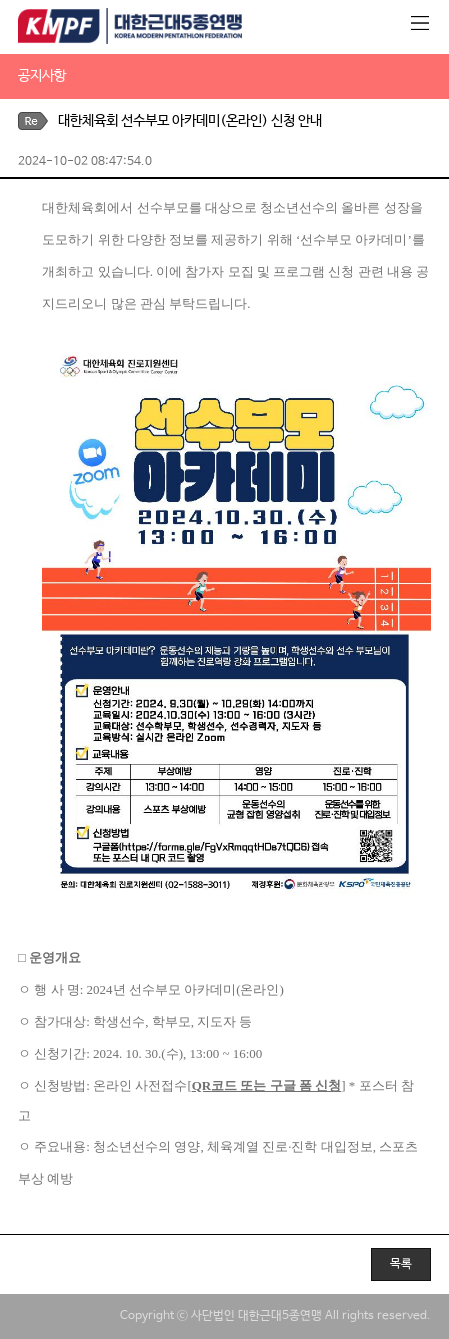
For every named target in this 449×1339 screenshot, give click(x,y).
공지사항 (42, 76)
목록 (401, 1264)
